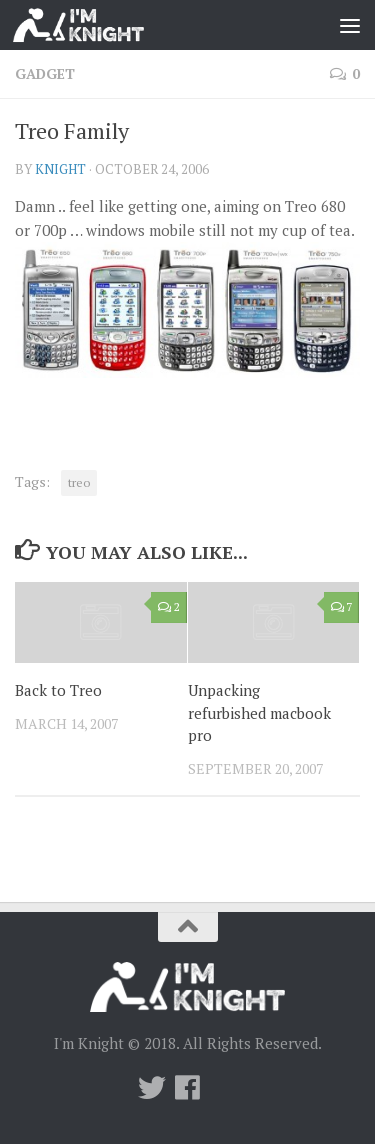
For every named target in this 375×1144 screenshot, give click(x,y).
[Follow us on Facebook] (188, 1088)
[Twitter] (152, 1088)
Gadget (45, 73)
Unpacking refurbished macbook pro (259, 712)
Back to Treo (58, 690)
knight (60, 169)
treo (79, 482)
